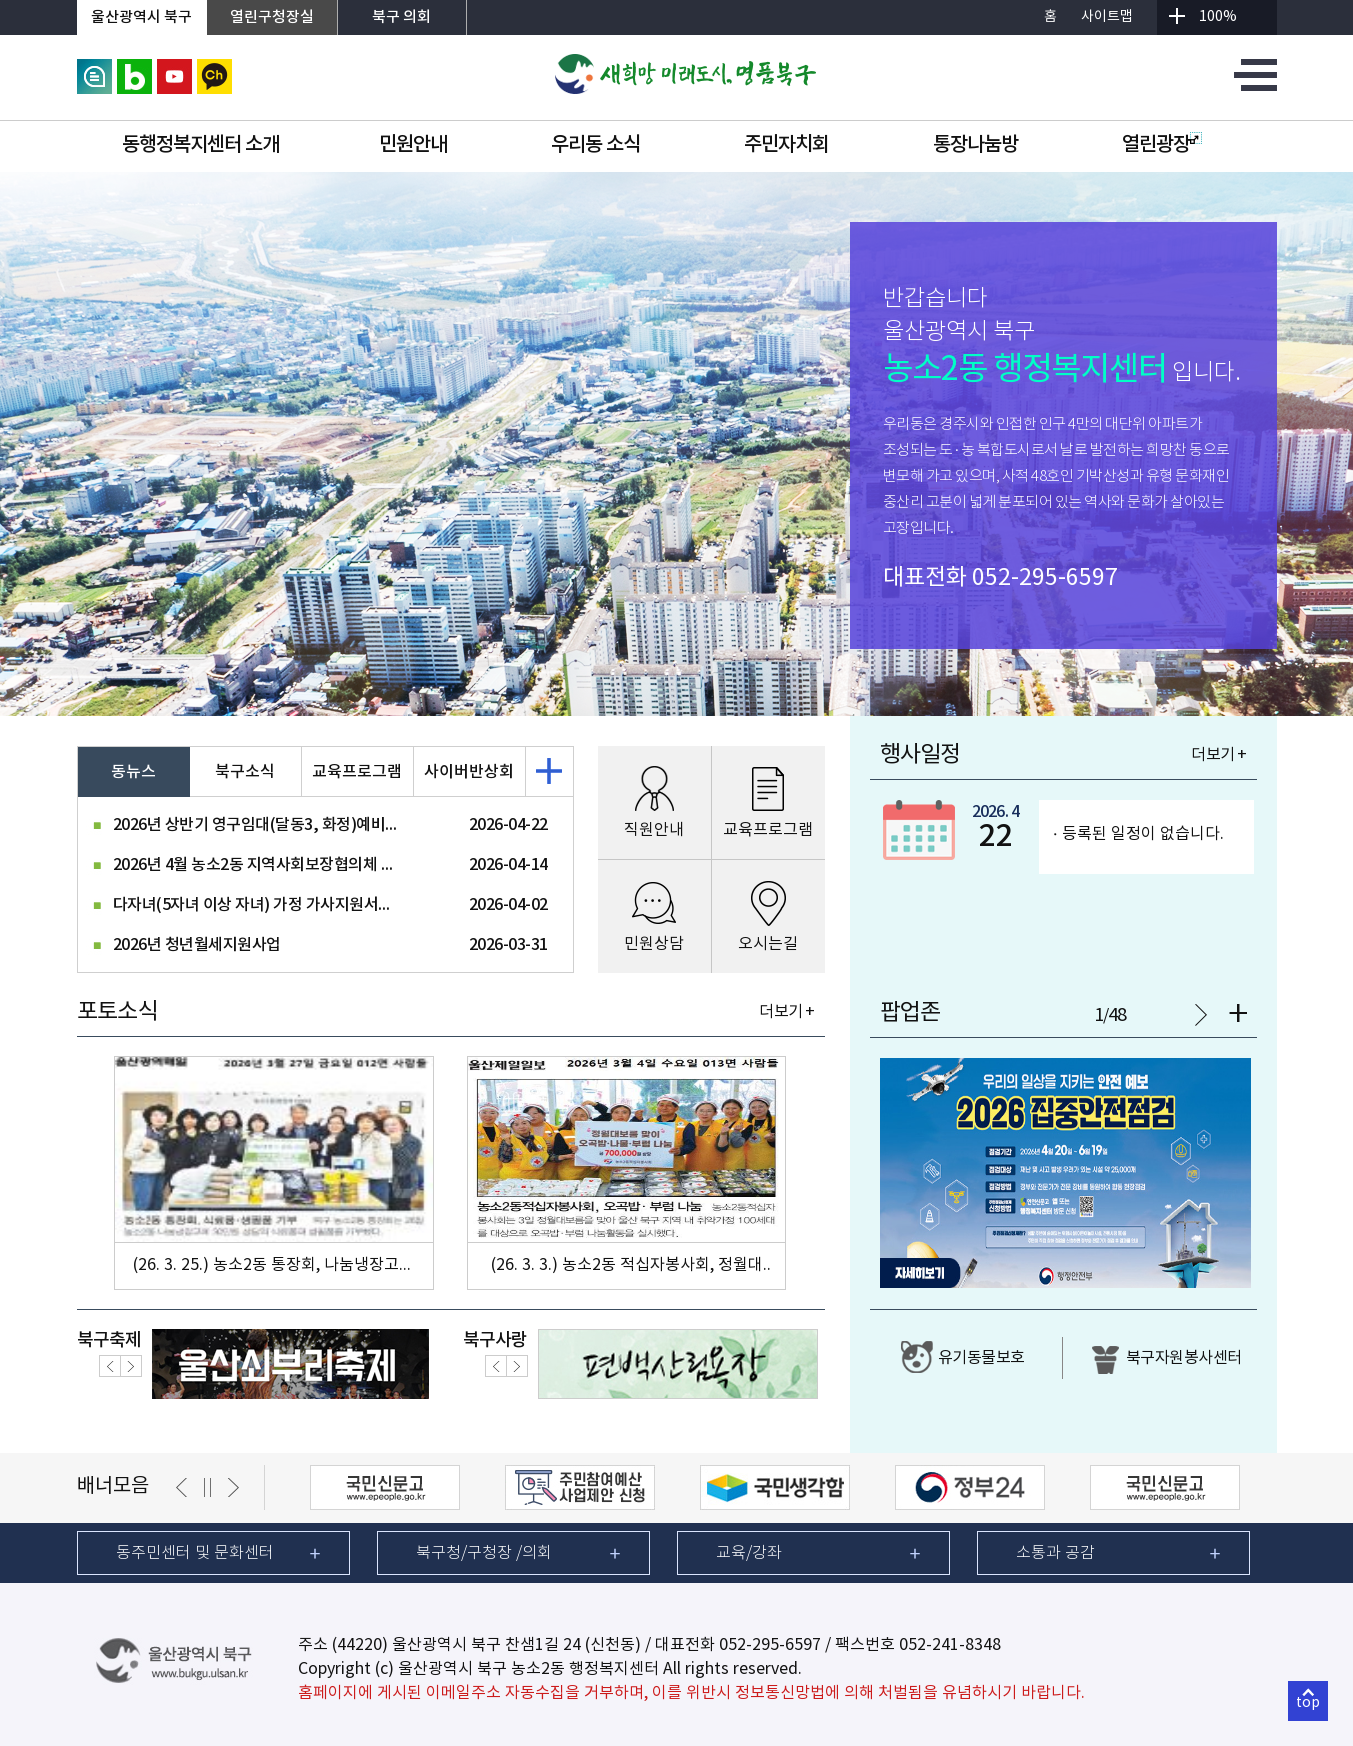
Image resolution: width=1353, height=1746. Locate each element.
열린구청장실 (272, 17)
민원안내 (413, 145)
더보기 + (786, 1012)
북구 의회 (401, 17)
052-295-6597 (1045, 578)
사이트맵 (1107, 17)
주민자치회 (786, 145)
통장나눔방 (975, 145)
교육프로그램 (357, 772)
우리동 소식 (595, 145)
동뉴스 (133, 772)
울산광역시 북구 (141, 17)
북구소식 (245, 772)
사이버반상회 (469, 772)
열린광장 (1162, 145)
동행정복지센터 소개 (200, 145)
